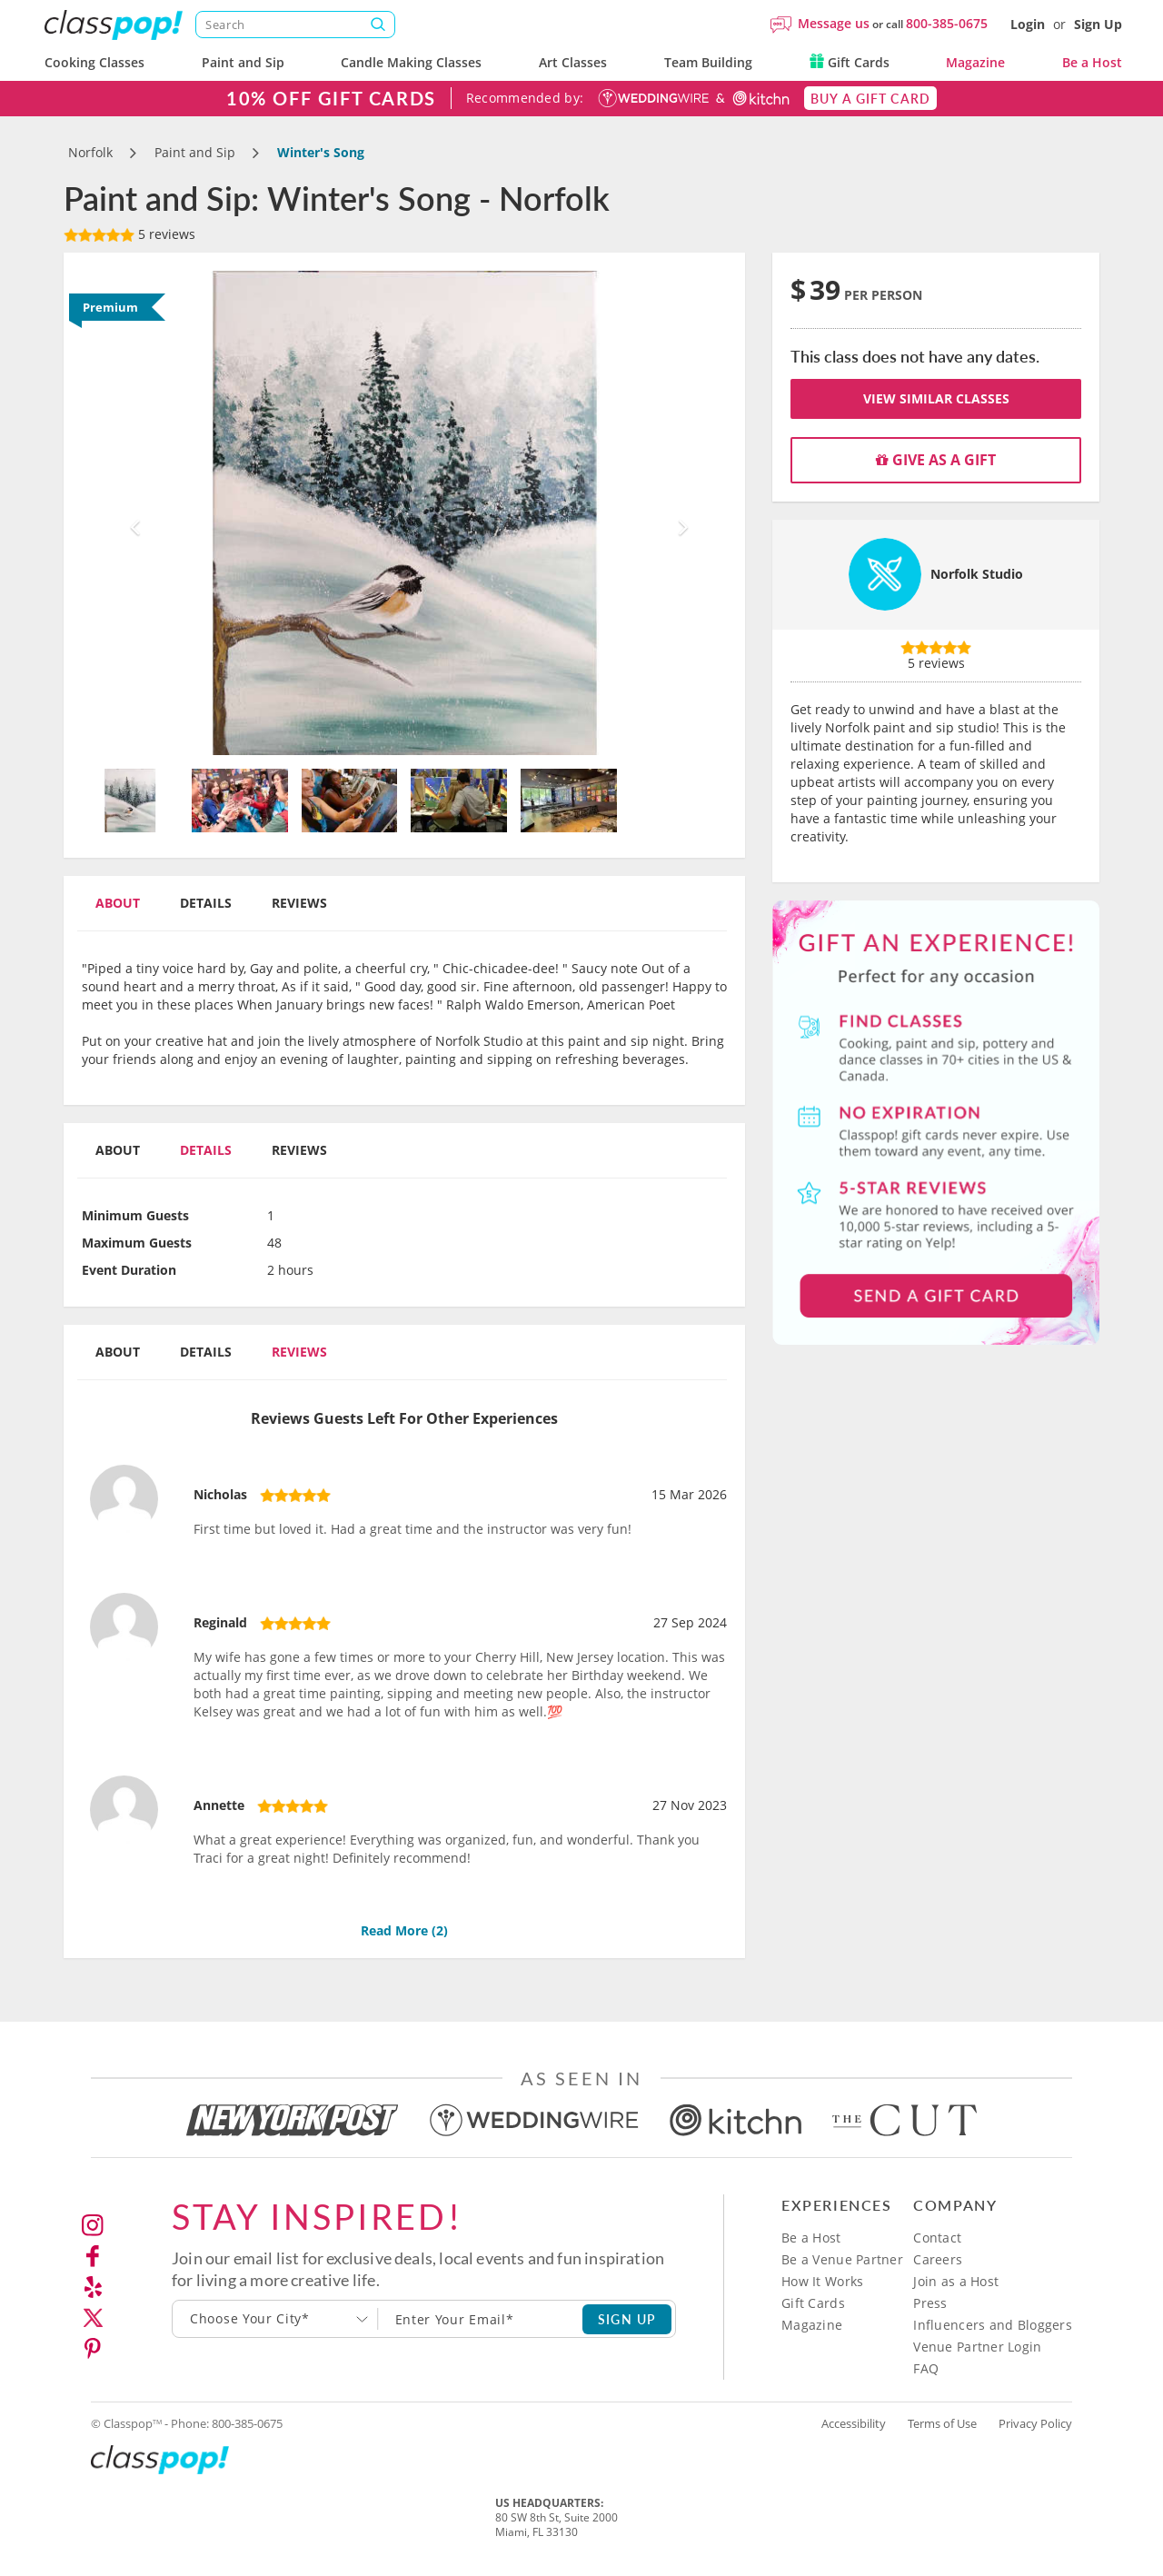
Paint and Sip (243, 62)
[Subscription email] (480, 2319)
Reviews (299, 902)
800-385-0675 (947, 23)
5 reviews (129, 234)
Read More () (404, 1930)
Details (206, 902)
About (117, 902)
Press (930, 2303)
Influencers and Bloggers (992, 2324)
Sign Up (1098, 24)
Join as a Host (956, 2281)
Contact (937, 2237)
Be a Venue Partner (842, 2259)
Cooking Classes (94, 62)
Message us (834, 23)
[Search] (295, 24)
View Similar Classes (936, 398)
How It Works (822, 2281)
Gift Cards (850, 62)
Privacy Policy (1035, 2423)
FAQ (926, 2368)
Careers (937, 2259)
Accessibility (853, 2423)
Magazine (975, 62)
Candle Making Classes (411, 62)
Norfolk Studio (976, 573)
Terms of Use (942, 2423)
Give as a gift (936, 460)
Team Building (708, 62)
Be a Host (1092, 62)
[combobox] (275, 2319)
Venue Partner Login (977, 2346)
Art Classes (573, 62)
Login (1027, 24)
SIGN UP (627, 2319)
